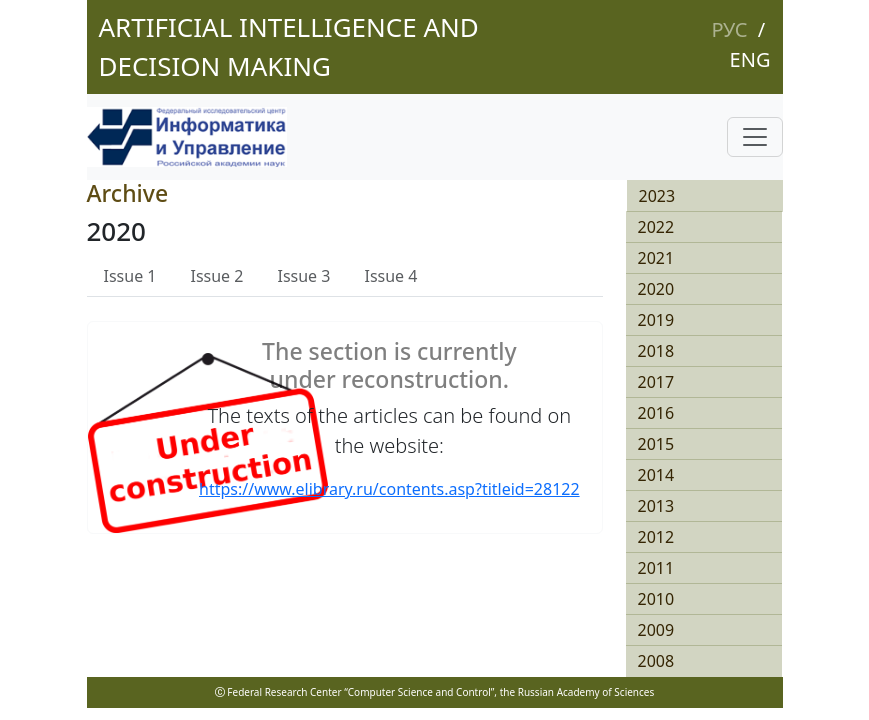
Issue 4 (390, 276)
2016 (656, 413)
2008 (656, 661)
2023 (657, 196)
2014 (656, 475)
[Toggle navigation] (755, 137)
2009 (656, 630)
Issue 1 (130, 276)
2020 (656, 289)
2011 (656, 568)
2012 (656, 537)
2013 (656, 506)
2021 (656, 258)
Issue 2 (216, 276)
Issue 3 (303, 276)
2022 (656, 227)
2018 (656, 351)
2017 (656, 382)
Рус (729, 29)
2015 (656, 444)
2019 (656, 320)
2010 (656, 599)
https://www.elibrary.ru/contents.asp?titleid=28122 (389, 489)
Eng (750, 59)
